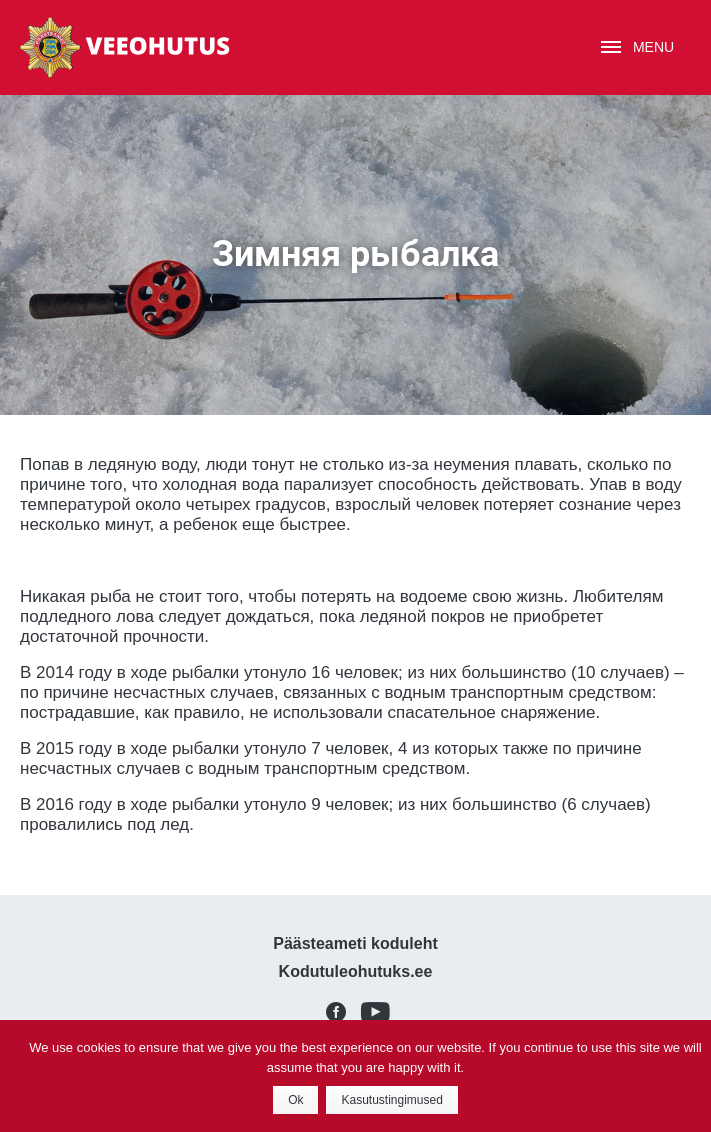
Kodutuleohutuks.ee (356, 971)
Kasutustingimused (391, 1100)
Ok (295, 1100)
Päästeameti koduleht (355, 943)
